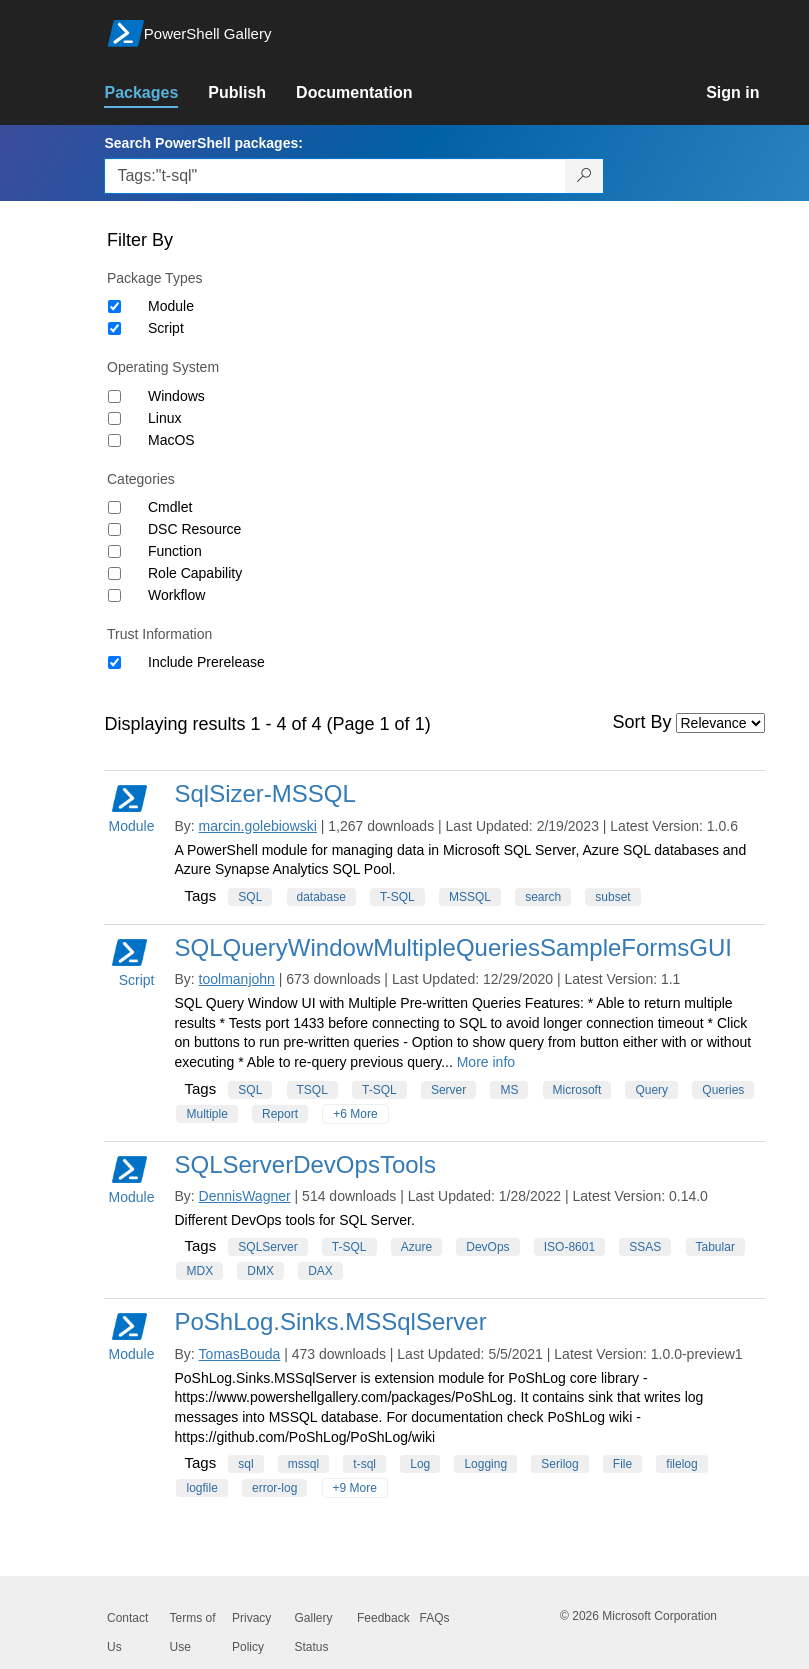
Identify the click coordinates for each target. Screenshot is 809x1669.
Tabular (715, 1247)
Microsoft (577, 1090)
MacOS (171, 440)
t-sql (364, 1464)
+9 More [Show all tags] (355, 1488)
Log (420, 1464)
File (622, 1464)
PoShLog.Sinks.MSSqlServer (330, 1321)
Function (175, 551)
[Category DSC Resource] (114, 529)
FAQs (435, 1618)
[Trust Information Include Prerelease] (114, 662)
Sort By (642, 722)
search (543, 897)
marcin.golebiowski (258, 826)
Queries (723, 1090)
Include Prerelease (206, 662)
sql (245, 1464)
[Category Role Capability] (114, 573)
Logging (485, 1464)
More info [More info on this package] (486, 1062)
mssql (303, 1464)
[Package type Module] (114, 306)
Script (166, 328)
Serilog (559, 1464)
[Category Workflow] (114, 595)
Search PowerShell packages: (203, 143)
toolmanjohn (237, 979)
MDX (199, 1271)
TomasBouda (240, 1354)
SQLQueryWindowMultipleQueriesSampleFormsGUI (453, 947)
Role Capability (195, 573)
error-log (274, 1488)
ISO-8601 (569, 1247)
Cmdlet (170, 507)
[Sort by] (720, 723)
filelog (681, 1464)
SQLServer (267, 1247)
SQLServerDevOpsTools (304, 1164)
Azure (416, 1247)
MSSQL (470, 897)
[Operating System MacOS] (114, 440)
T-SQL (397, 897)
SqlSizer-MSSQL (264, 793)
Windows (176, 396)
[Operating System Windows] (114, 396)
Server (448, 1090)
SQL (250, 897)
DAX (320, 1271)
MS (509, 1090)
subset (612, 897)
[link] (156, 93)
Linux (164, 418)
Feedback (383, 1618)
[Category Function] (114, 551)
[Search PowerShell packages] (584, 176)
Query (651, 1090)
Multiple (206, 1114)
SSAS (645, 1247)
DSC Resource (194, 529)
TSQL (312, 1090)
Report (280, 1114)
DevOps (487, 1247)
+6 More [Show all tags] (355, 1114)
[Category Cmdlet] (114, 507)
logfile (201, 1488)
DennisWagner (245, 1196)
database (321, 897)
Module (171, 306)
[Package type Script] (114, 328)
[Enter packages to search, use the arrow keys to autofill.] (335, 176)
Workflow (176, 595)
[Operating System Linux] (114, 418)
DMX (260, 1271)
